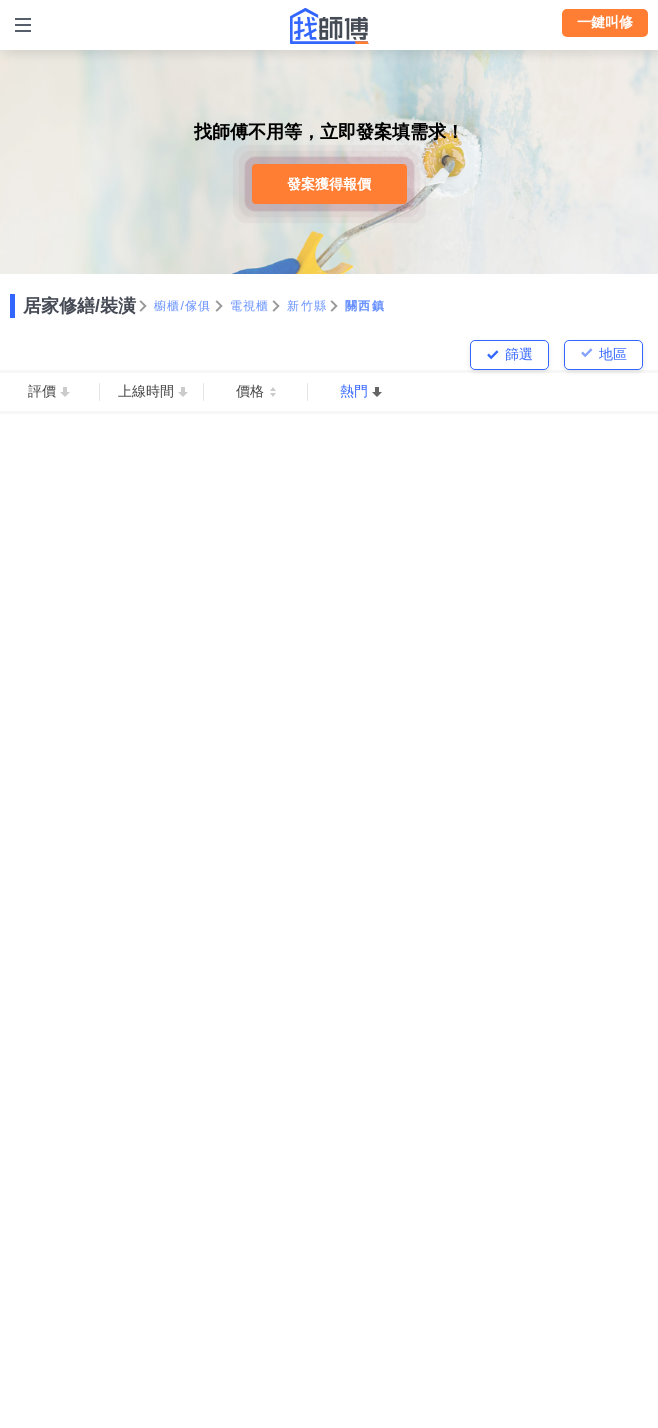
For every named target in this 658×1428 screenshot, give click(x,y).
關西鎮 (365, 306)
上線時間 (146, 391)
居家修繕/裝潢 (79, 306)
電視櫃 (250, 306)
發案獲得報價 (329, 184)
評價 (42, 391)
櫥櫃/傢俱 (183, 306)
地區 (613, 354)
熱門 (354, 391)
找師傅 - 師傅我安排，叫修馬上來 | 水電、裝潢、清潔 (329, 26)
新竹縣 (307, 306)
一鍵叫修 (605, 22)
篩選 (519, 354)
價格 (250, 391)
